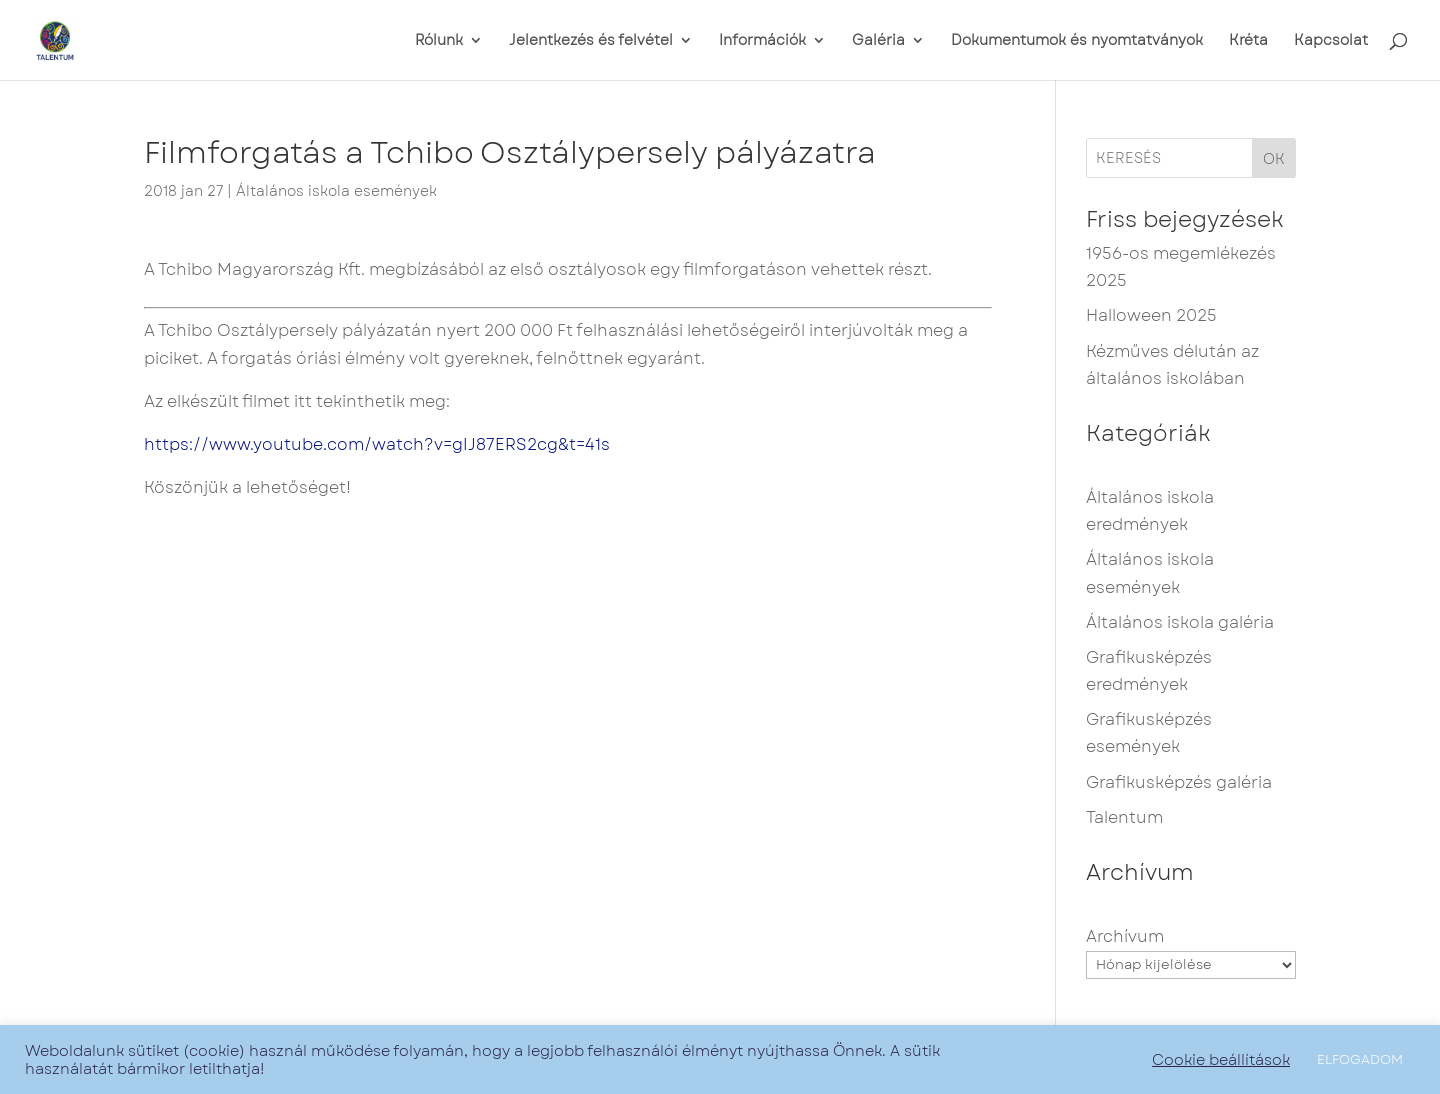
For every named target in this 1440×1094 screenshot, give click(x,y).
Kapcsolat (1331, 41)
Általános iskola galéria (1180, 622)
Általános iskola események (336, 191)
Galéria (878, 41)
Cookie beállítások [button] (1221, 1060)
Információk (762, 41)
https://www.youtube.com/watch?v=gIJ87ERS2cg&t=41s (377, 444)
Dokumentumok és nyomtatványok (1077, 41)
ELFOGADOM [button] (1360, 1059)
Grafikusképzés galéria (1179, 782)
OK (1274, 159)
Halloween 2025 (1151, 315)
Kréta (1248, 41)
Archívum (1125, 936)
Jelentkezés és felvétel (591, 41)
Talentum (1124, 817)
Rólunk (439, 41)
